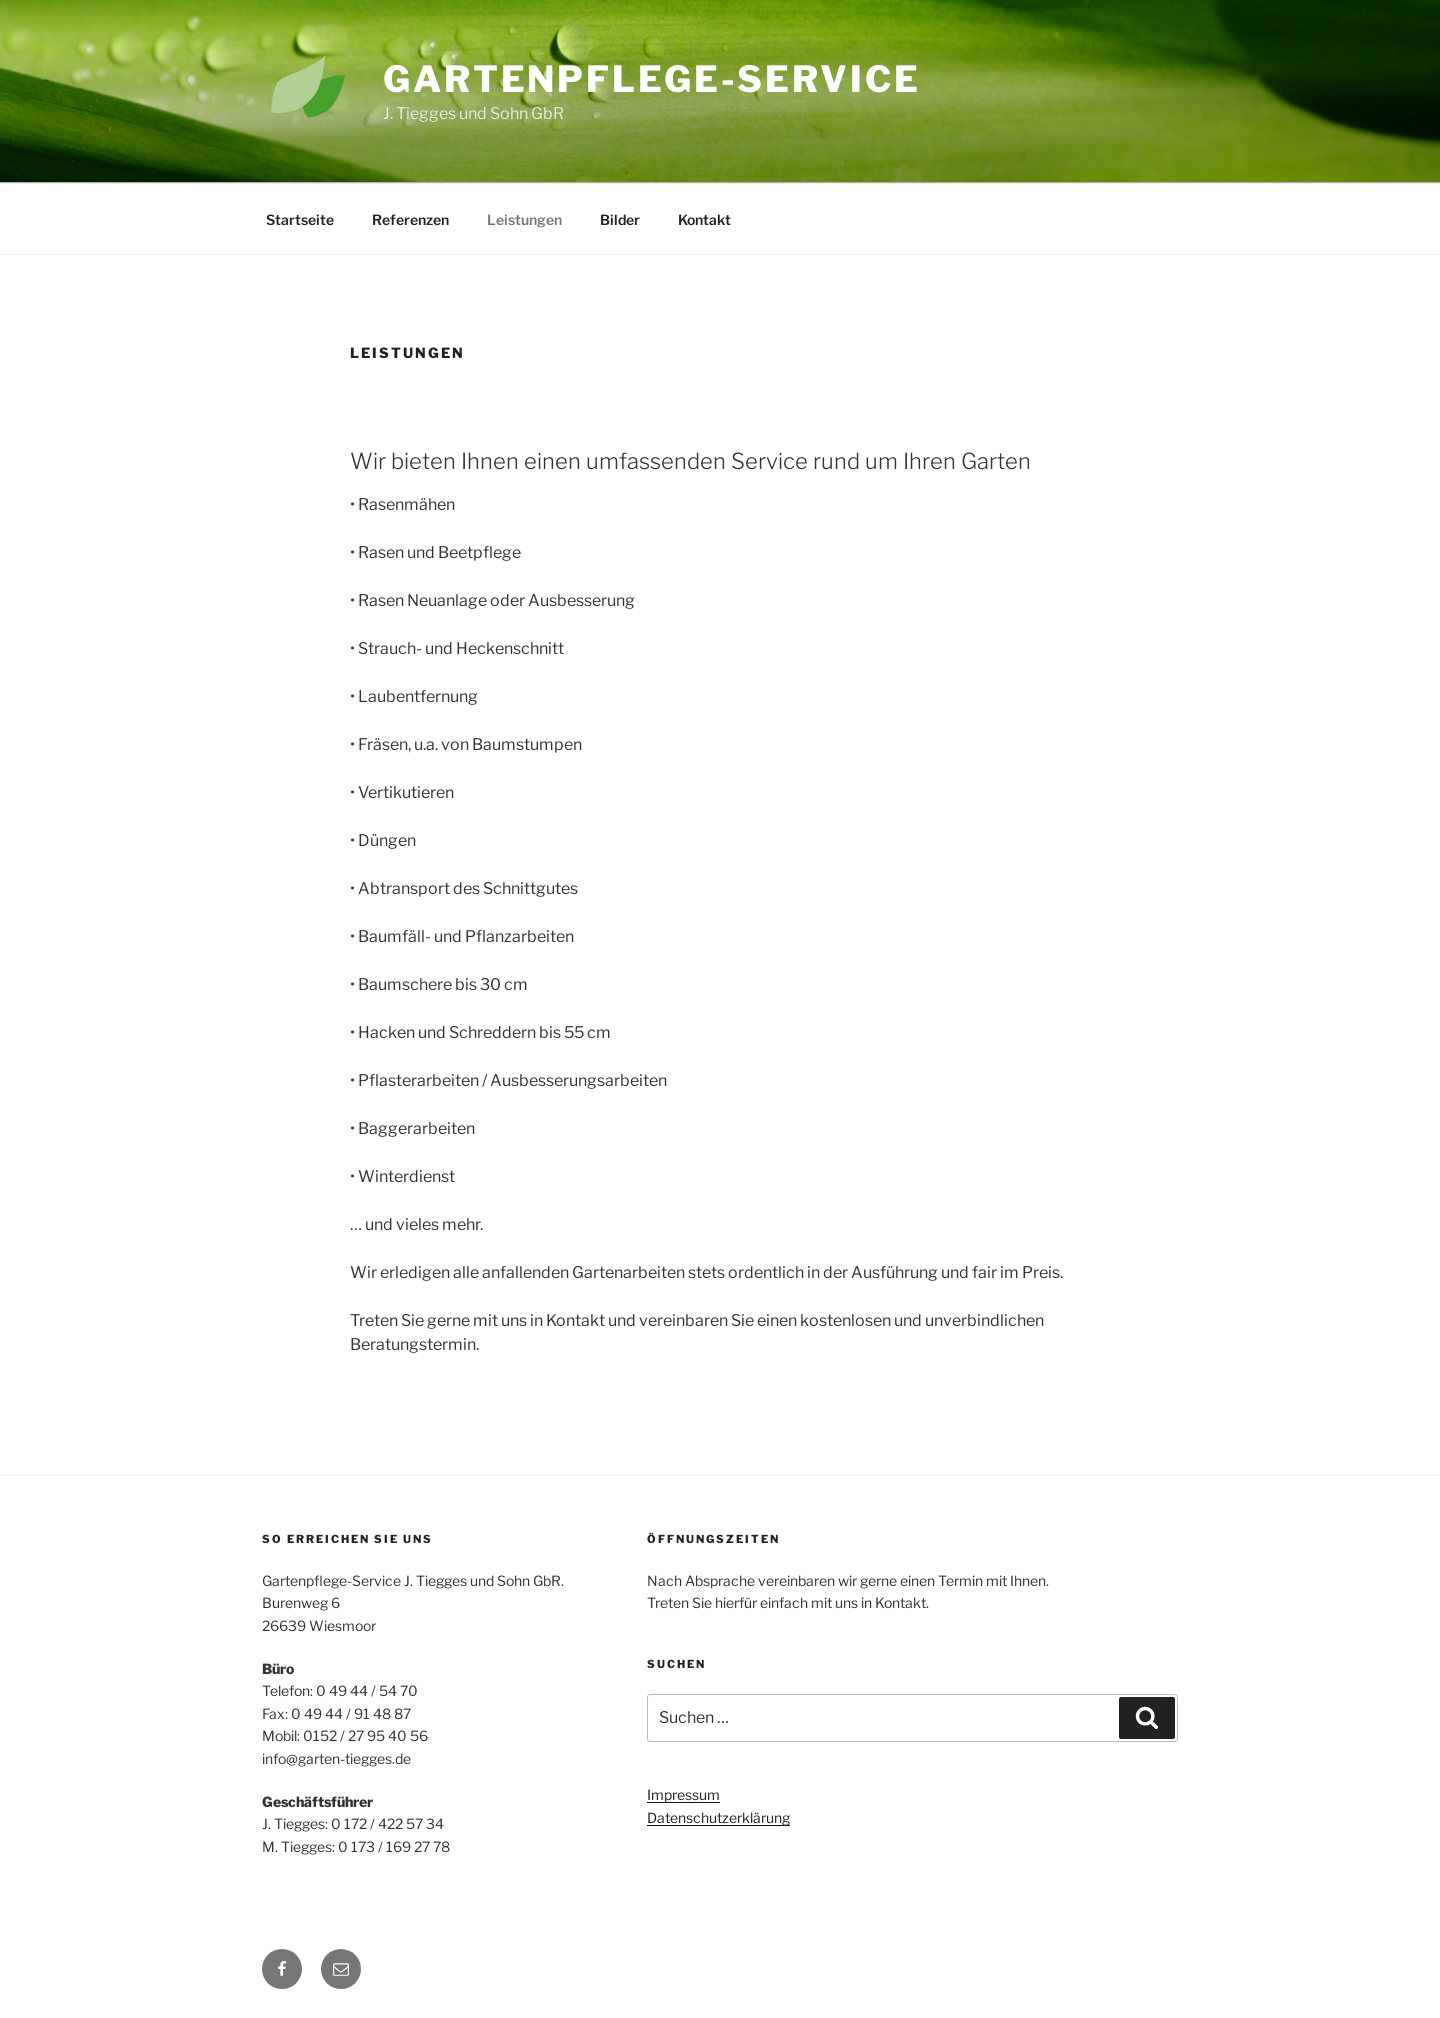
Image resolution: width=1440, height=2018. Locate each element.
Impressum (683, 1794)
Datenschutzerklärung (718, 1817)
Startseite (300, 219)
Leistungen (524, 219)
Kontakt (704, 219)
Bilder (620, 219)
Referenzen (410, 219)
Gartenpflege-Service (652, 79)
